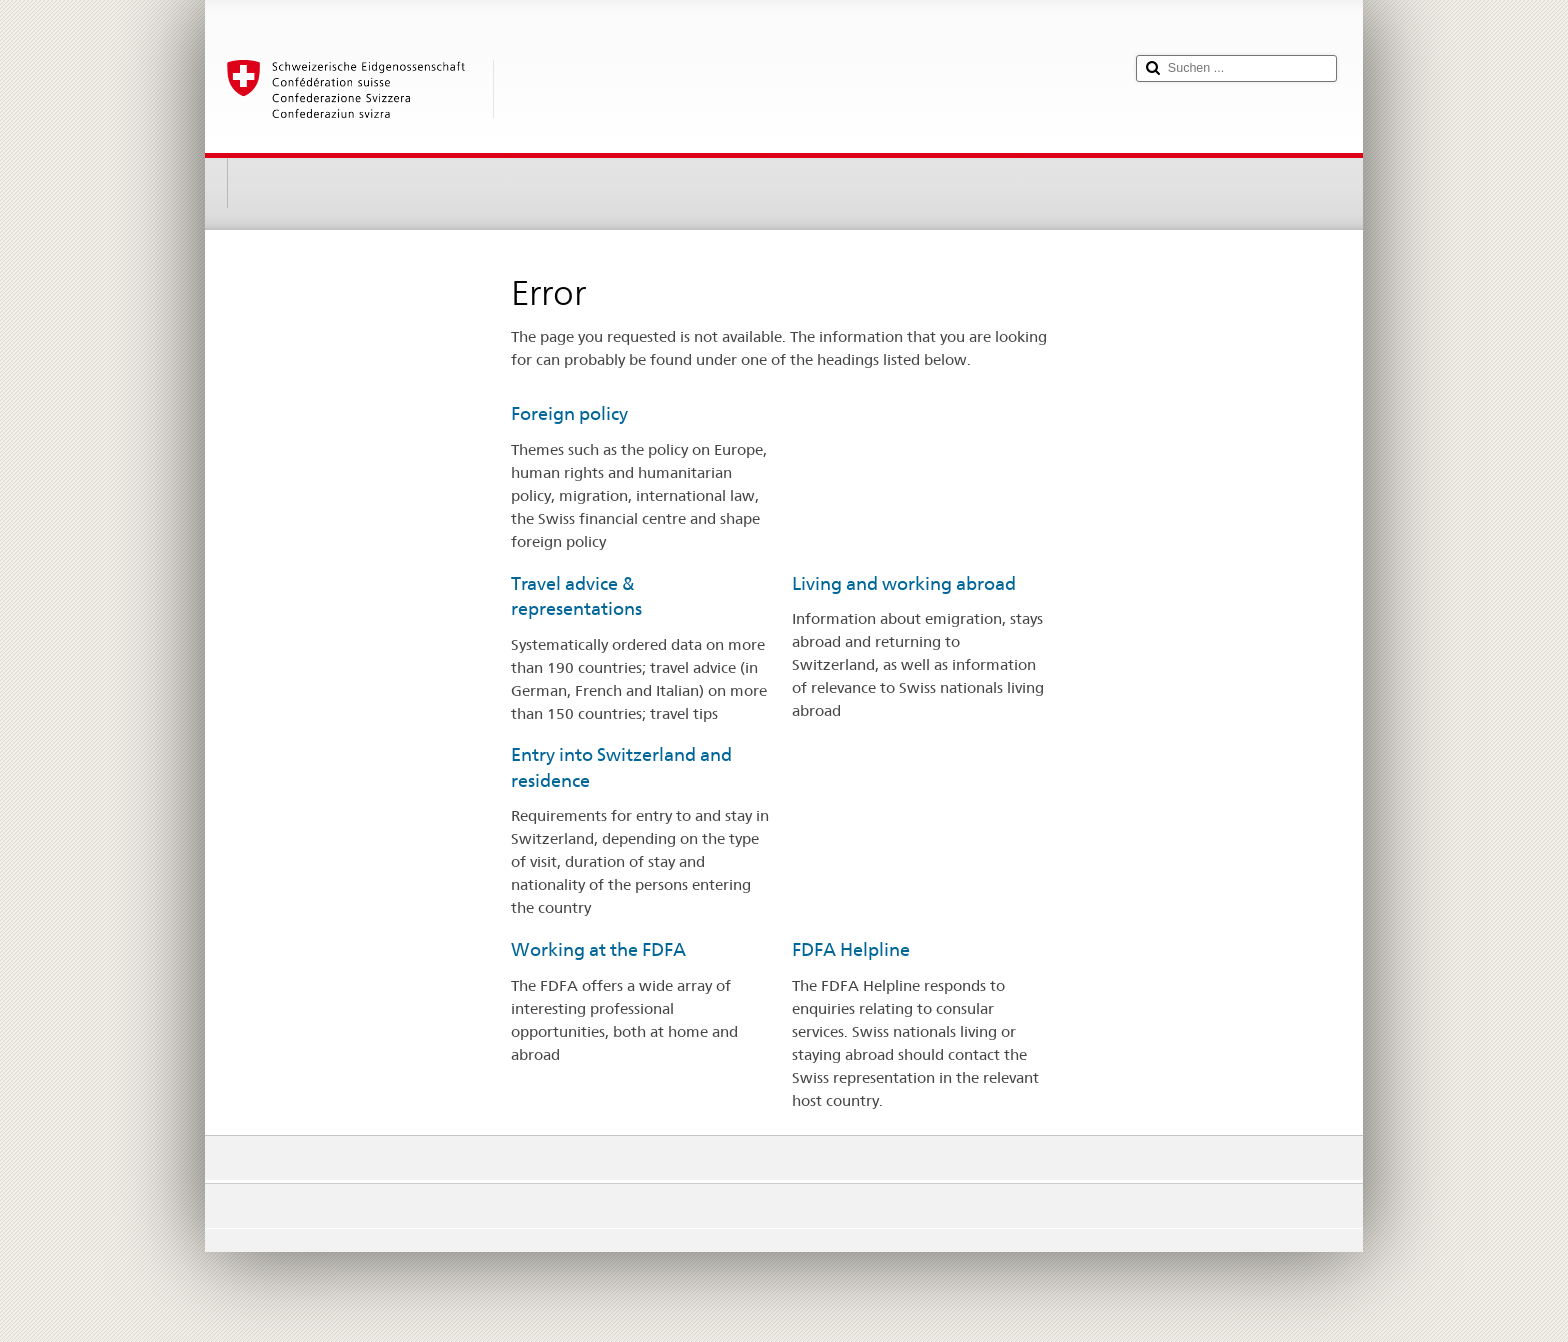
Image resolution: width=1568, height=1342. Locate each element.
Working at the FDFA (598, 949)
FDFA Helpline (851, 949)
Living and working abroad (904, 583)
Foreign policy (569, 413)
